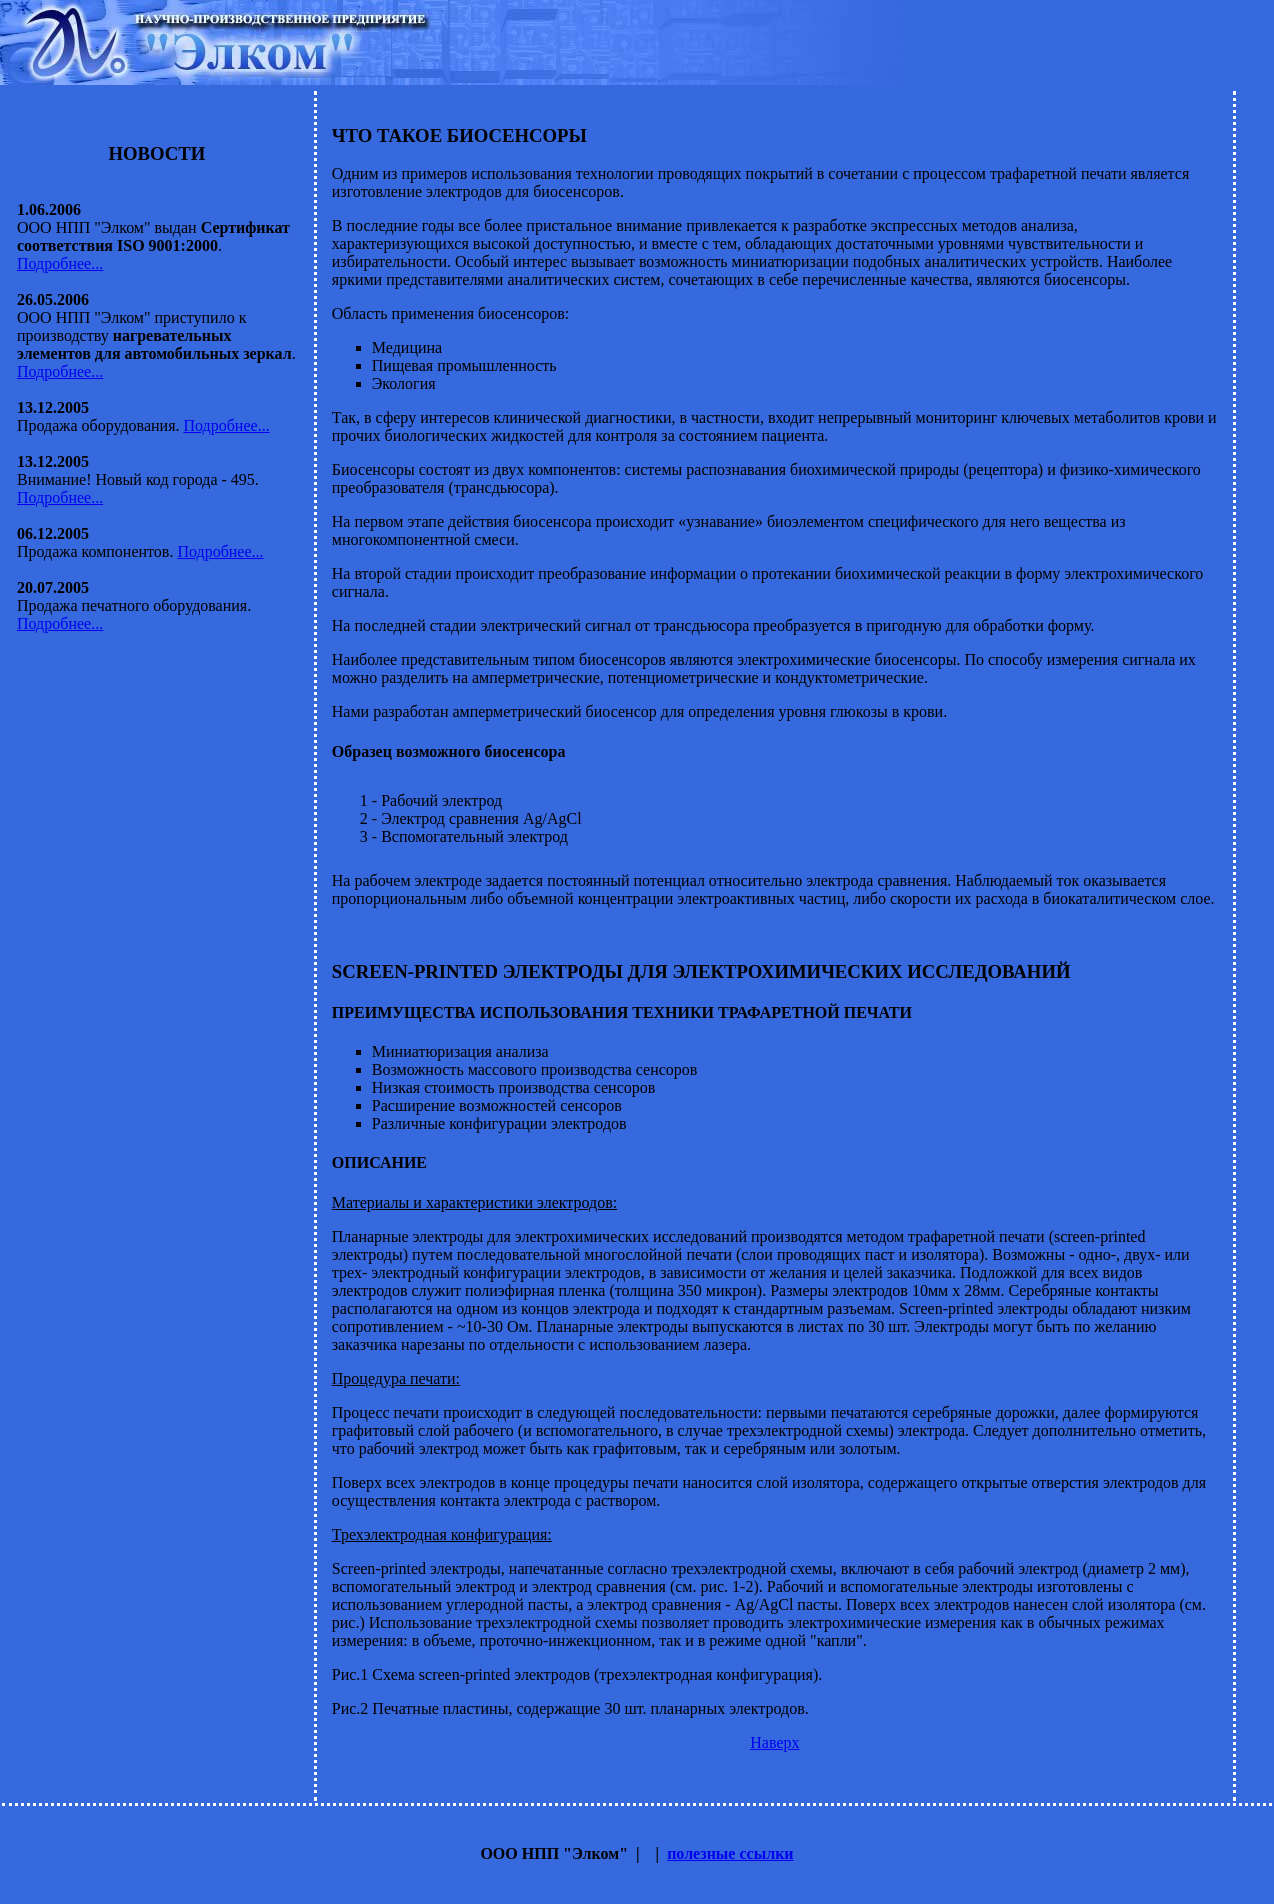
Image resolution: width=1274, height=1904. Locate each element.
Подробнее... (60, 263)
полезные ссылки (730, 1853)
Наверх (774, 1742)
